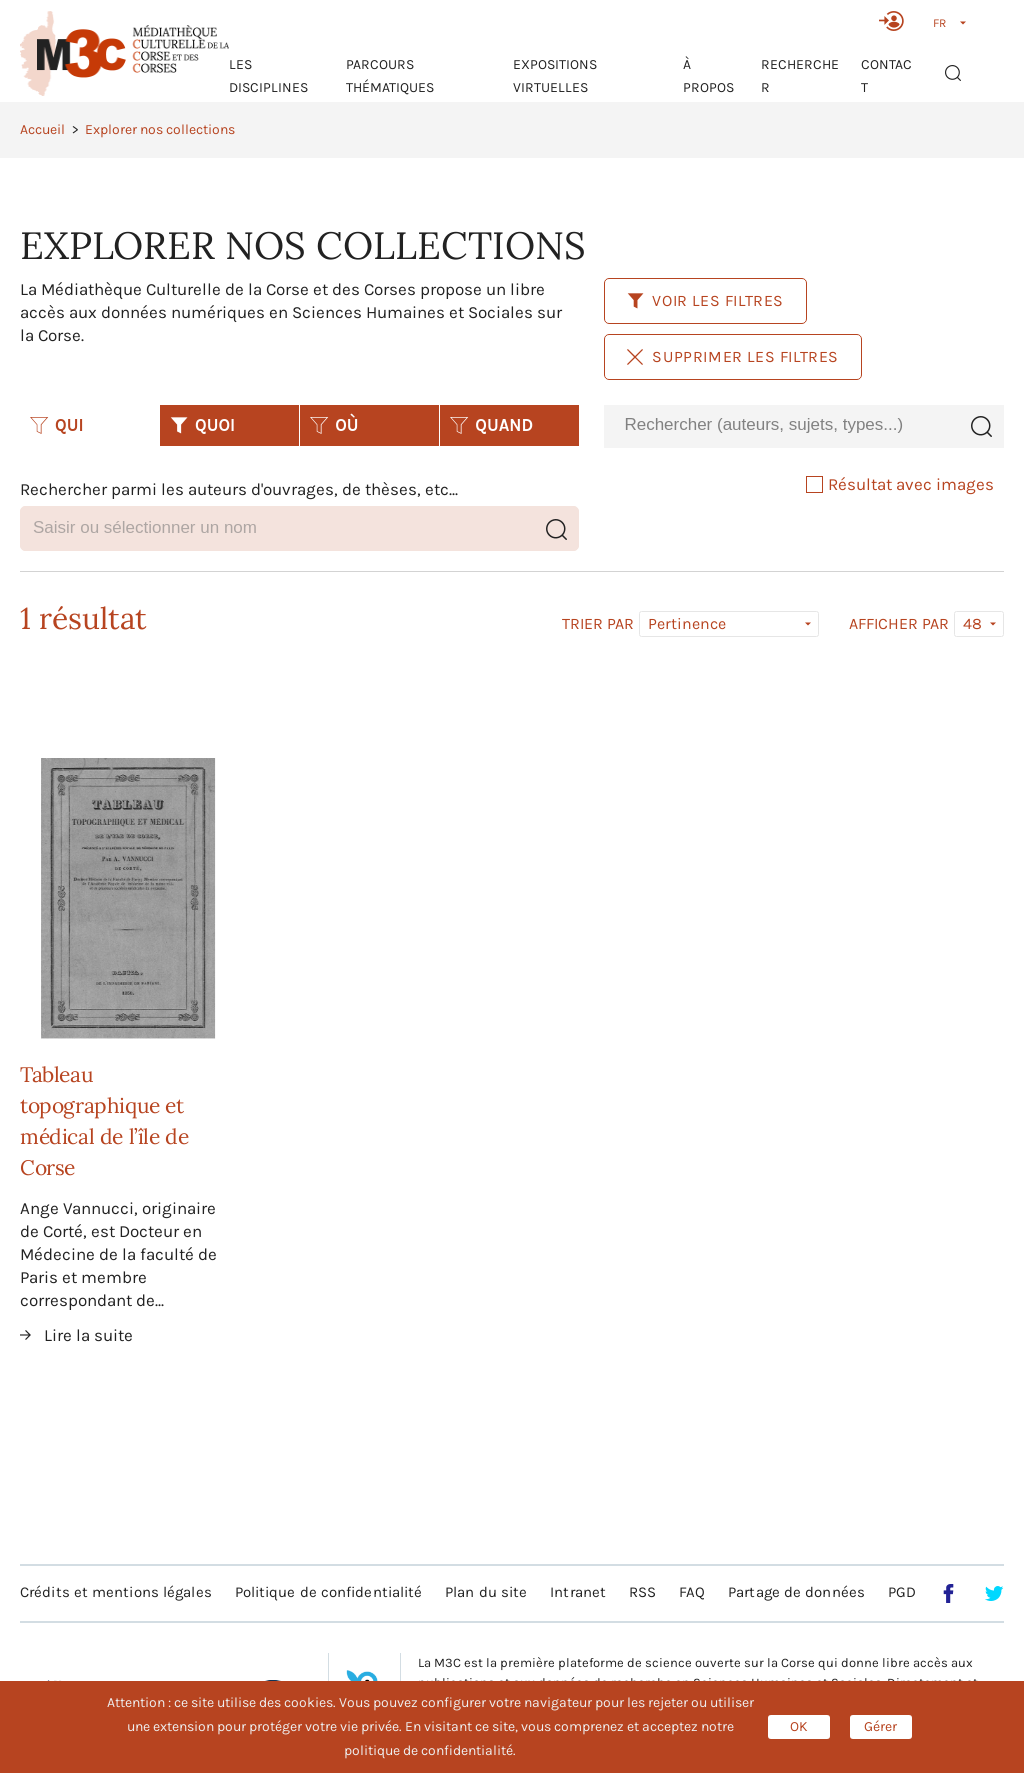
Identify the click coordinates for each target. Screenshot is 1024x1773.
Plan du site (486, 1592)
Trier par (598, 624)
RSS (642, 1592)
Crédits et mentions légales (116, 1592)
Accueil (42, 129)
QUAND (491, 425)
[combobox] (781, 425)
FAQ (692, 1592)
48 (972, 623)
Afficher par (899, 624)
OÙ (334, 425)
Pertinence (687, 623)
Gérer (880, 1726)
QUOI (202, 425)
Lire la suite (88, 1335)
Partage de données (796, 1592)
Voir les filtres (705, 300)
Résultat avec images (900, 484)
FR (939, 23)
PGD (902, 1592)
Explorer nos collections (160, 129)
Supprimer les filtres (733, 356)
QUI (57, 425)
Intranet (578, 1592)
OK (799, 1726)
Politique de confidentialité (329, 1592)
